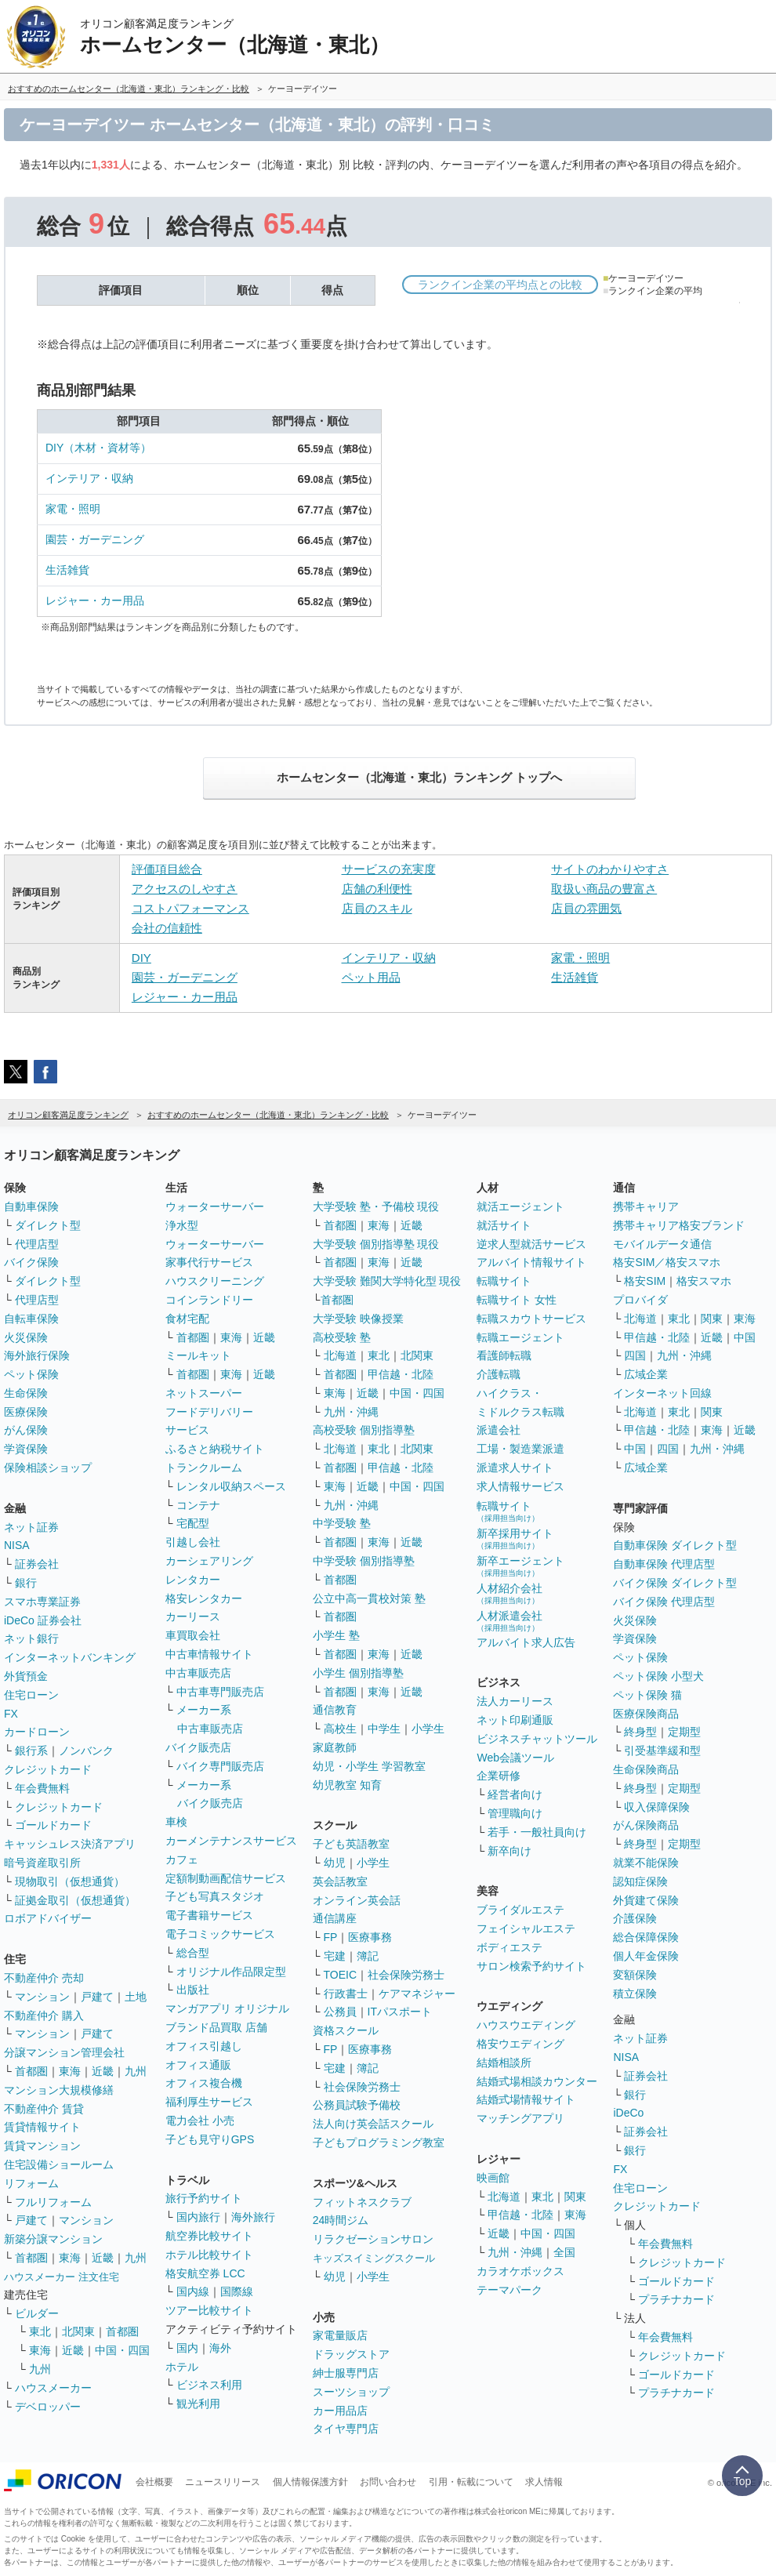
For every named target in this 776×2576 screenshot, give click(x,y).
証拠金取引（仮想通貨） (75, 1900)
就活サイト (504, 1225)
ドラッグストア (351, 2354)
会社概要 (154, 2481)
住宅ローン (31, 1695)
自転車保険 (31, 1318)
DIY (141, 957)
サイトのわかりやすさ (610, 869)
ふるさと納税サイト (214, 1448)
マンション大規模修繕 (59, 2090)
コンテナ (198, 1505)
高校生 (340, 1728)
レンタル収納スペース (231, 1486)
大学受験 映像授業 (358, 1318)
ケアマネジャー (417, 1993)
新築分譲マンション (53, 2239)
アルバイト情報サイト (531, 1262)
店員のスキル (377, 908)
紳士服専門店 (346, 2373)
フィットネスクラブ (362, 2202)
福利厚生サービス (209, 2101)
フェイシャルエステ (526, 1928)
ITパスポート (400, 2011)
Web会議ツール (515, 1757)
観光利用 (198, 2403)
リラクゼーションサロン (373, 2239)
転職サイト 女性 (517, 1299)
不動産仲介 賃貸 (44, 2109)
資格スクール (346, 2030)
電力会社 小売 (199, 2120)
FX (11, 1713)
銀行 (26, 1582)
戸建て (97, 1996)
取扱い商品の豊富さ (604, 888)
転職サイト (504, 1281)
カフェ (181, 1859)
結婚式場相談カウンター (537, 2081)
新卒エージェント (520, 1566)
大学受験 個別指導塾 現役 (376, 1244)
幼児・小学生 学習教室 (369, 1766)
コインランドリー (209, 1299)
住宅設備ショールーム (59, 2164)
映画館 (493, 2177)
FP (331, 1937)
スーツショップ (351, 2392)
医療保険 (26, 1412)
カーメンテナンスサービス (231, 1840)
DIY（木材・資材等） (98, 447)
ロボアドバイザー (48, 1918)
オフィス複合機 (203, 2083)
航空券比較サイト (209, 2236)
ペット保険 (31, 1374)
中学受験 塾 (342, 1523)
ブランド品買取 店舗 (216, 2027)
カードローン (37, 1731)
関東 (575, 2196)
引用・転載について (471, 2481)
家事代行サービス (209, 1262)
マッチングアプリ (520, 2118)
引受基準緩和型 (662, 1750)
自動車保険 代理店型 (664, 1564)
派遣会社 (498, 1430)
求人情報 (544, 2481)
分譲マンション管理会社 (64, 2052)
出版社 (192, 1989)
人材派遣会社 (509, 1620)
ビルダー (37, 2313)
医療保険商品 (646, 1713)
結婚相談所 (504, 2062)
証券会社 (37, 1564)
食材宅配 (187, 1318)
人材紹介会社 (509, 1593)
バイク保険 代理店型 (664, 1601)
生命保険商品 (646, 1769)
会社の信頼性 (167, 927)
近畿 (103, 2071)
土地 (136, 1996)
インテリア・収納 (89, 478)
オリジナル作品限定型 (231, 1971)
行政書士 (346, 1993)
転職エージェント (520, 1337)
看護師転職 (504, 1355)
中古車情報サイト (209, 1654)
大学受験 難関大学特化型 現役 (387, 1281)
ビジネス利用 (209, 2384)
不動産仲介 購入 (44, 2015)
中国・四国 (122, 2350)
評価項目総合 (167, 869)
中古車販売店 (198, 1673)
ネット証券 (31, 1527)
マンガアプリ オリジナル (227, 2008)
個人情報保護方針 (310, 2481)
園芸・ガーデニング (94, 539)
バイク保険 (31, 1262)
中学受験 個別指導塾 (364, 1561)
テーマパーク (509, 2290)
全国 (564, 2252)
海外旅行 (253, 2217)
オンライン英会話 (357, 1900)
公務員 (340, 2011)
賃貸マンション (42, 2145)
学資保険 (26, 1448)
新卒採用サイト (515, 1538)
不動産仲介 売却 (44, 1978)
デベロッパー (48, 2406)
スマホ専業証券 (42, 1601)
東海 (70, 2071)
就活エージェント (520, 1206)
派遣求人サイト (515, 1467)
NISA (17, 1545)
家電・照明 (72, 509)
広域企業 (646, 1374)
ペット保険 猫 (647, 1695)
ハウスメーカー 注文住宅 (61, 2277)
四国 (635, 1355)
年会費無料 (42, 1788)
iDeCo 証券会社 (43, 1620)
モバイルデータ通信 (662, 1244)
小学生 (428, 1728)
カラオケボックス (520, 2271)
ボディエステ (509, 1947)
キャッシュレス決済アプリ (70, 1844)
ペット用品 (371, 977)
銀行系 (31, 1750)
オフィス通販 (198, 2065)
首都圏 (31, 2071)
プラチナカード (676, 2299)
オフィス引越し (203, 2046)
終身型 (640, 1731)
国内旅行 (198, 2217)
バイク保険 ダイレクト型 (675, 1582)
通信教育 (335, 1709)
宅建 (335, 1956)
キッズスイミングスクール (374, 2258)
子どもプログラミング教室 (378, 2142)
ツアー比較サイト (209, 2310)
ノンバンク (86, 1750)
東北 (40, 2331)
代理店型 (37, 1244)
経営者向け (515, 1794)
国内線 (192, 2291)
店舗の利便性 (377, 888)
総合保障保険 (646, 1937)
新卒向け (509, 1851)
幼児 (335, 1862)
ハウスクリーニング (214, 1281)
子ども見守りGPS (210, 2139)
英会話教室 (340, 1881)
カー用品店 (340, 2410)
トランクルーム (203, 1467)
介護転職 (498, 1374)
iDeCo (628, 2112)
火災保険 (26, 1337)
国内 (187, 2348)
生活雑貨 (67, 570)
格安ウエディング (520, 2043)
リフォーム (31, 2183)
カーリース (192, 1616)
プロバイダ (640, 1299)
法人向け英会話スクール (373, 2123)
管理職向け (515, 1813)
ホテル (181, 2366)
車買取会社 (192, 1635)
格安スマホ (703, 1281)
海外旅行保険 (37, 1355)
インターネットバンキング (70, 1657)
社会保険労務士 (406, 1974)
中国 (745, 1337)
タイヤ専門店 (346, 2428)
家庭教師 (335, 1747)
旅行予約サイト (203, 2198)
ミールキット (198, 1355)
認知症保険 (640, 1881)
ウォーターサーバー (214, 1206)
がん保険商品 (646, 1825)
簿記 (368, 1956)
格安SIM (644, 1281)
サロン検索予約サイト (531, 1966)
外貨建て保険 (646, 1900)
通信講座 (335, 1918)
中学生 (384, 1728)
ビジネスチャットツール (537, 1738)
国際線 (236, 2291)
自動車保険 (31, 1206)
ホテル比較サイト (209, 2254)
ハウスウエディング (526, 2025)
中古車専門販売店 (220, 1691)
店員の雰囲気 (586, 908)
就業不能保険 (646, 1862)
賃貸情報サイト (42, 2127)
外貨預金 (26, 1676)
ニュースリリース (222, 2481)
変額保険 (635, 1974)
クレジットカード (48, 1769)
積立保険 (635, 1993)
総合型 (192, 1953)
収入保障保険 (657, 1807)
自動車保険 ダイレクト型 (675, 1545)
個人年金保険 (646, 1956)
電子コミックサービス (220, 1934)
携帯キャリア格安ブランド (679, 1225)
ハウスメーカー (53, 2388)
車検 (176, 1822)
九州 (136, 2071)
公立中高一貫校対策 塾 (369, 1598)
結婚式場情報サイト (526, 2099)
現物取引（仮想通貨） (70, 1881)
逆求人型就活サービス (531, 1244)
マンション (42, 1996)
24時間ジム (341, 2220)
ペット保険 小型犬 (658, 1676)
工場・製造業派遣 (520, 1448)
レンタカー (192, 1579)
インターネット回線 (662, 1393)
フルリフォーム (53, 2202)
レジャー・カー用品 (94, 600)
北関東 (78, 2331)
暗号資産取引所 (42, 1862)
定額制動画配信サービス (225, 1878)
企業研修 (498, 1775)
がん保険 (26, 1430)
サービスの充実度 (389, 869)
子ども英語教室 (351, 1844)
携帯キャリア (646, 1206)
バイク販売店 (198, 1747)
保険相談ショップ (48, 1467)
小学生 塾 (336, 1635)
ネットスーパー (203, 1393)
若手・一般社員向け (537, 1832)
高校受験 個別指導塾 (364, 1430)
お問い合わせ (388, 2481)
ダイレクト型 (48, 1225)
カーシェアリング (209, 1561)
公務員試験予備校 (357, 2105)
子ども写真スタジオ (214, 1896)
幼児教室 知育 (347, 1785)
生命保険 (26, 1393)
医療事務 (370, 1937)
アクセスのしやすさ (185, 888)
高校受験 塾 (342, 1337)
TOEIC (340, 1974)
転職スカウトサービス (531, 1318)
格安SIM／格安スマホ (666, 1262)
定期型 (684, 1731)
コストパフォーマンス (190, 908)
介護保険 (635, 1918)
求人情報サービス (520, 1486)
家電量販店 (340, 2335)
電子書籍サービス (209, 1915)
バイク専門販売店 (220, 1766)
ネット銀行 (31, 1638)
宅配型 (192, 1523)
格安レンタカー (203, 1598)
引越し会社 (192, 1542)
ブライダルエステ (520, 1909)
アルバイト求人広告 (526, 1642)
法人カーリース (515, 1701)
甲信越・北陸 (400, 1374)
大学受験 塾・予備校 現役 (376, 1206)
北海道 (340, 1355)
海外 (220, 2348)
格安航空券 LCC (205, 2273)
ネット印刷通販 (515, 1720)
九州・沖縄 (351, 1412)
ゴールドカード (53, 1825)
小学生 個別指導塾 (358, 1673)
